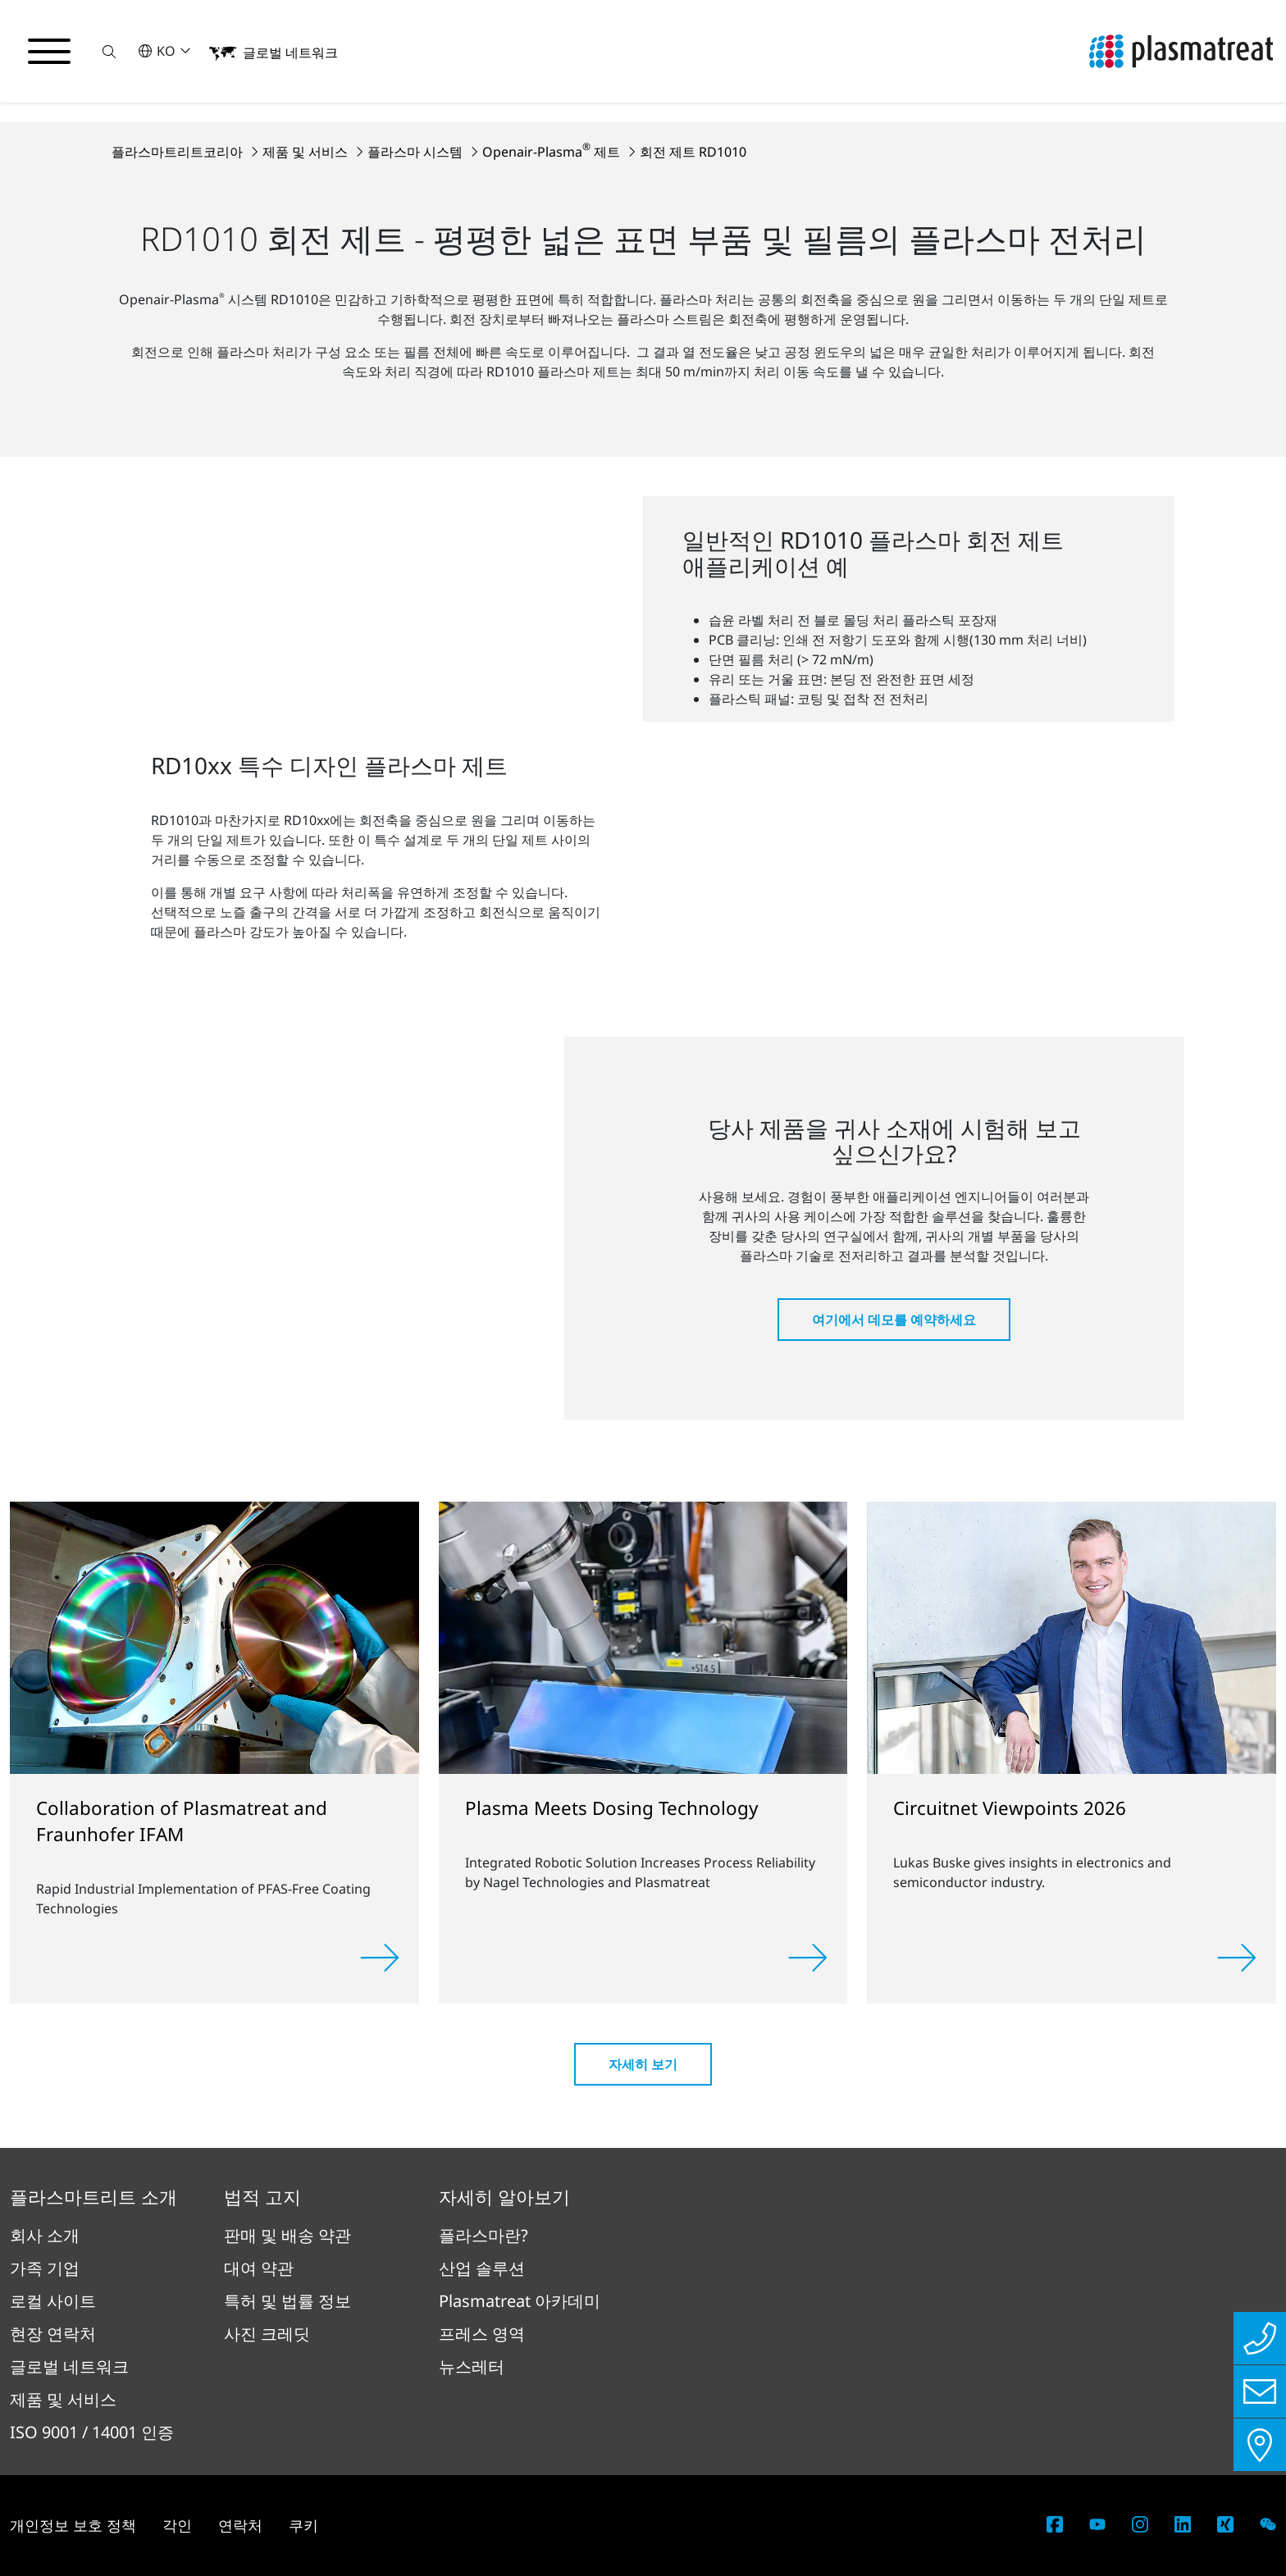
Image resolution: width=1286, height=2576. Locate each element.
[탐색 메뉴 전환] (49, 51)
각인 (177, 2525)
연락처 (240, 2525)
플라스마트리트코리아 (179, 152)
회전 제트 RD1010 (693, 152)
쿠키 (303, 2525)
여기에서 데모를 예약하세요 (894, 1320)
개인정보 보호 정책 (73, 2525)
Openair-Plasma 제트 (552, 152)
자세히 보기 (643, 2064)
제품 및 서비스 (306, 152)
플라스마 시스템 (416, 152)
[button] (109, 51)
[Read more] (379, 1957)
